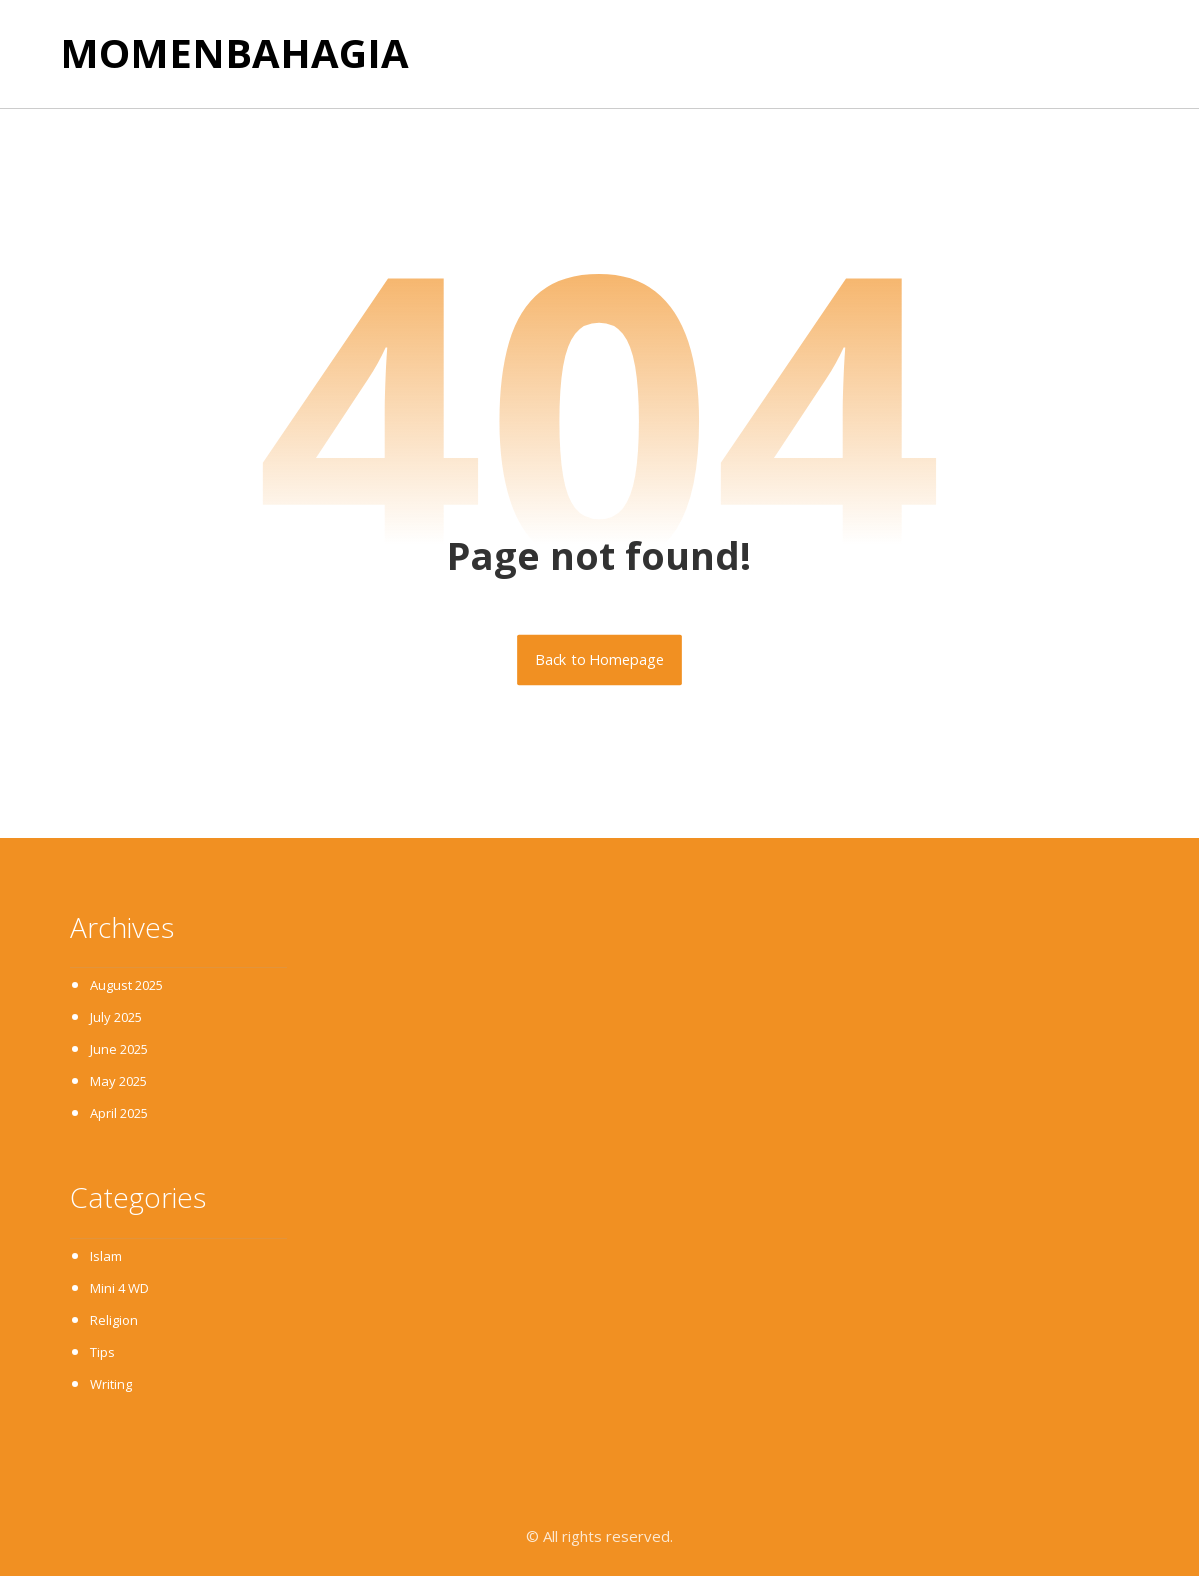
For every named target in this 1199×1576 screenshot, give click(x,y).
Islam (106, 1256)
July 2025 (116, 1017)
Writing (111, 1384)
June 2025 (119, 1049)
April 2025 (119, 1113)
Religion (114, 1320)
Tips (102, 1352)
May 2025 (118, 1081)
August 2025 (126, 985)
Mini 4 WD (119, 1288)
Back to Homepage (599, 660)
